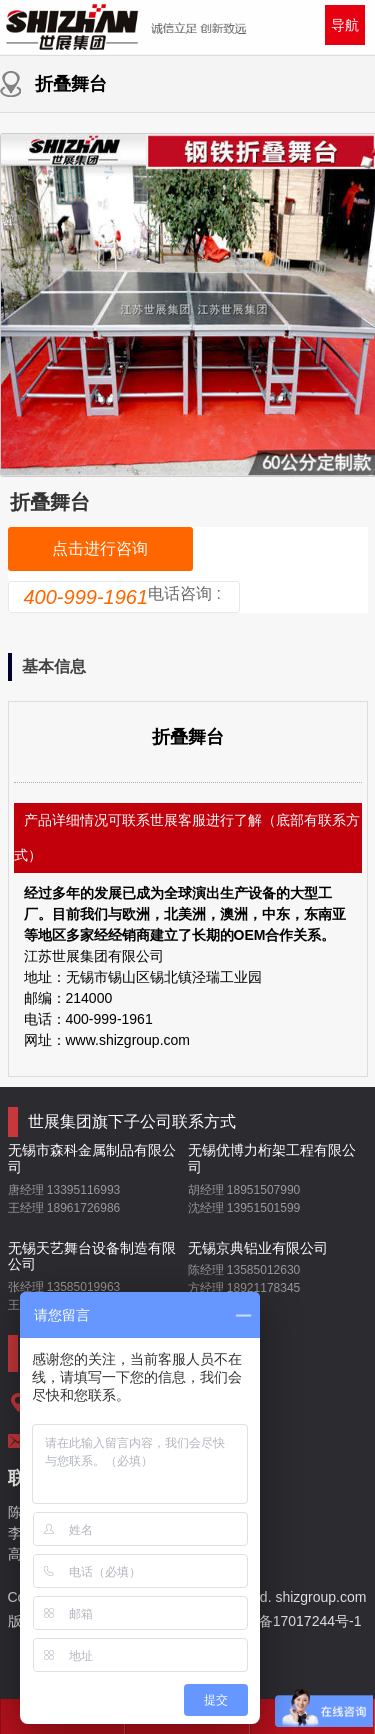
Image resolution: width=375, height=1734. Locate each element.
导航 (345, 25)
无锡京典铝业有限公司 (258, 1248)
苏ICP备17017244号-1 (293, 1621)
